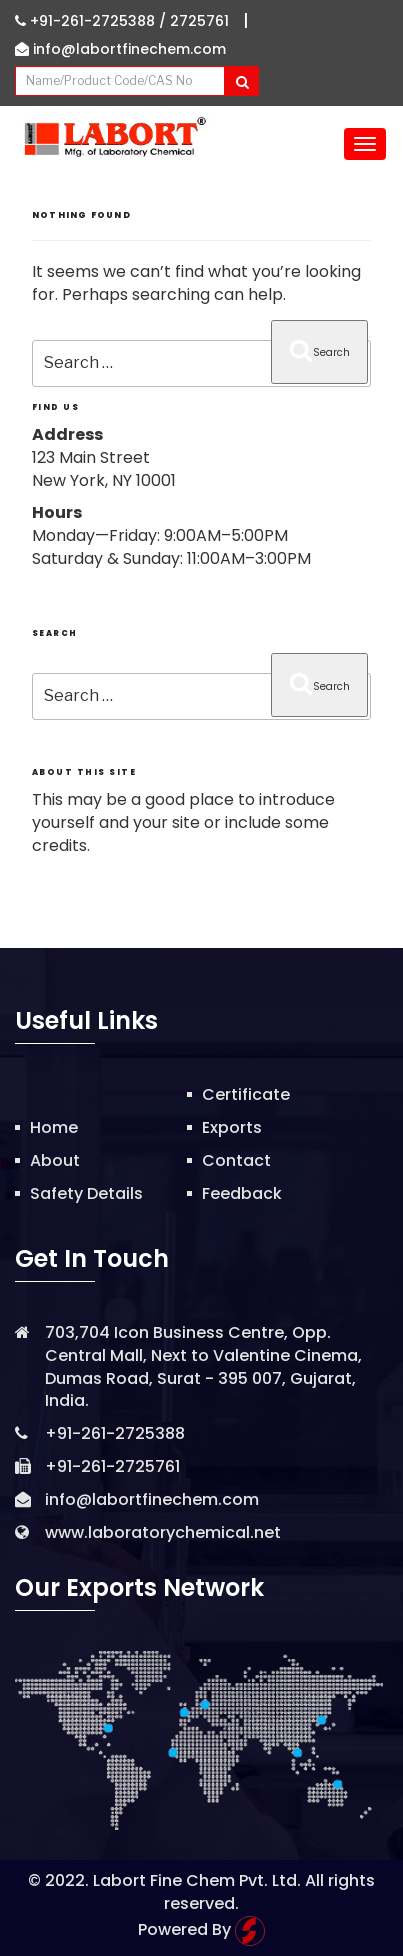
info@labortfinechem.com (120, 49)
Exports (232, 1127)
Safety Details (86, 1193)
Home (54, 1127)
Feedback (242, 1193)
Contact (236, 1160)
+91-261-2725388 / (92, 21)
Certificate (246, 1094)
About (55, 1160)
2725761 (199, 21)
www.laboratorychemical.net (163, 1532)
